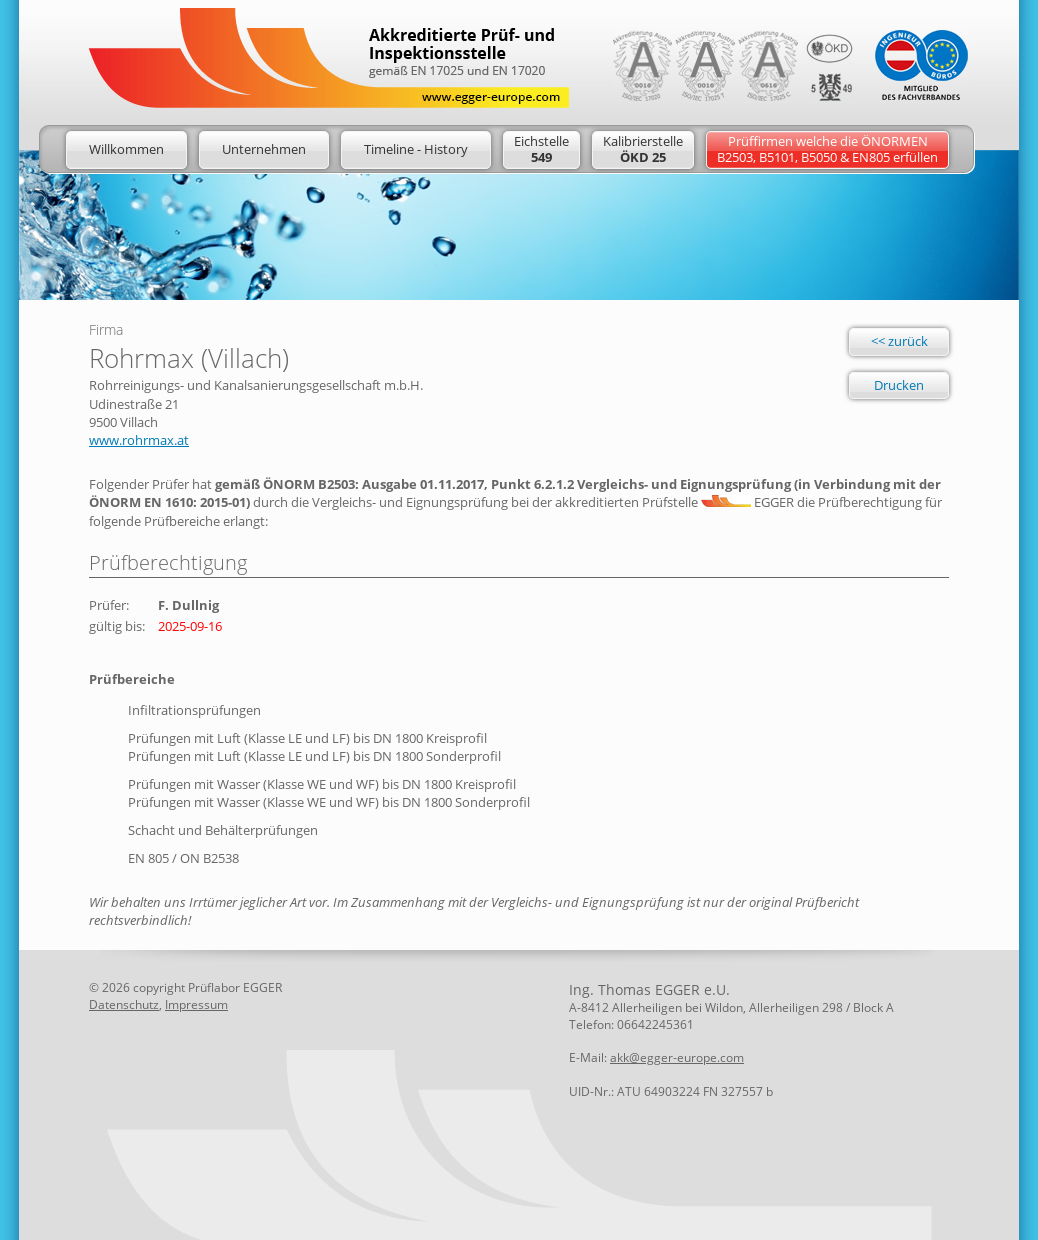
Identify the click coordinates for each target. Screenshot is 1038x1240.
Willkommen (126, 149)
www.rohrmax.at (139, 440)
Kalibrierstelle (643, 149)
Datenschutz (124, 1004)
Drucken (899, 385)
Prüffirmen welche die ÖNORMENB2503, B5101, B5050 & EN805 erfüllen (827, 149)
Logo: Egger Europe (329, 58)
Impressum (196, 1004)
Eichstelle (541, 149)
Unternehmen (264, 149)
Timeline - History (416, 149)
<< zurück (899, 341)
